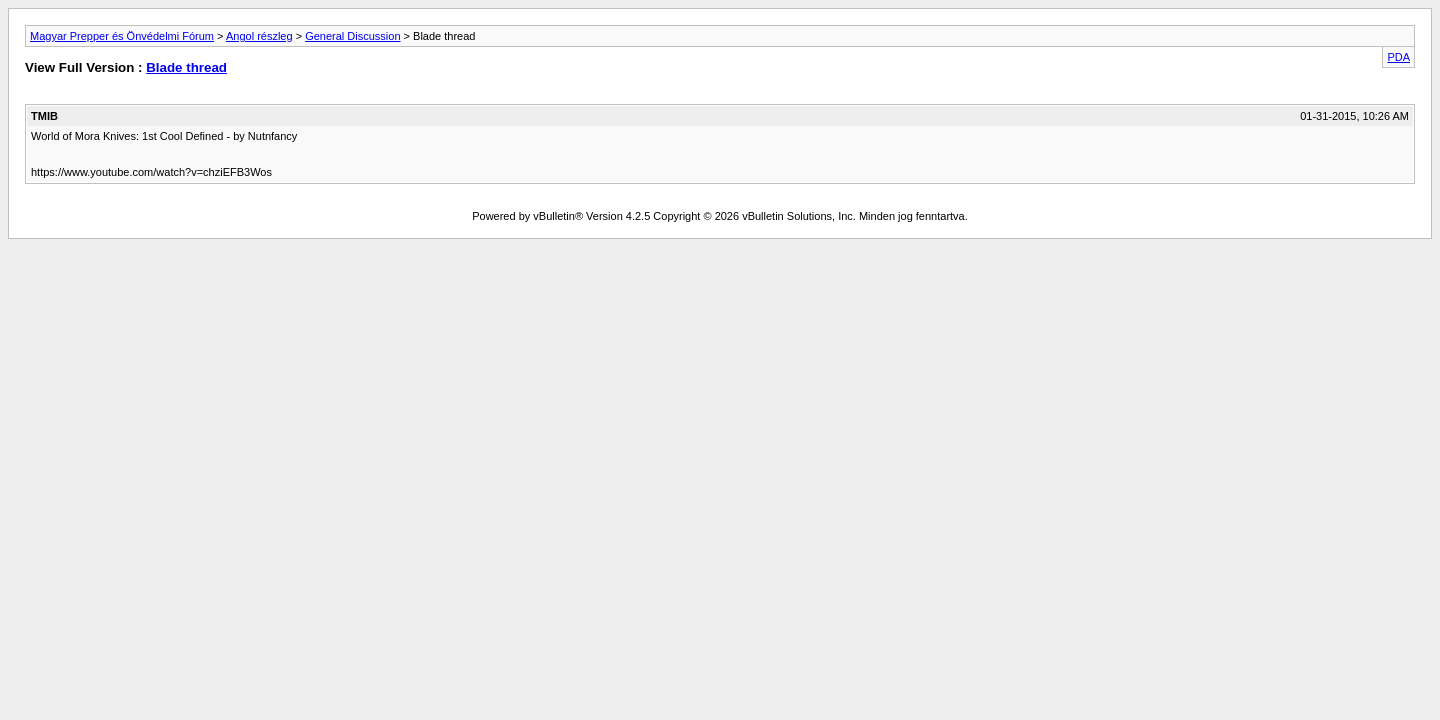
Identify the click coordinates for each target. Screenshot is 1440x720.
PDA (1398, 57)
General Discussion (352, 36)
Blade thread (186, 67)
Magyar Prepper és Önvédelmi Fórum (122, 36)
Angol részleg (259, 36)
